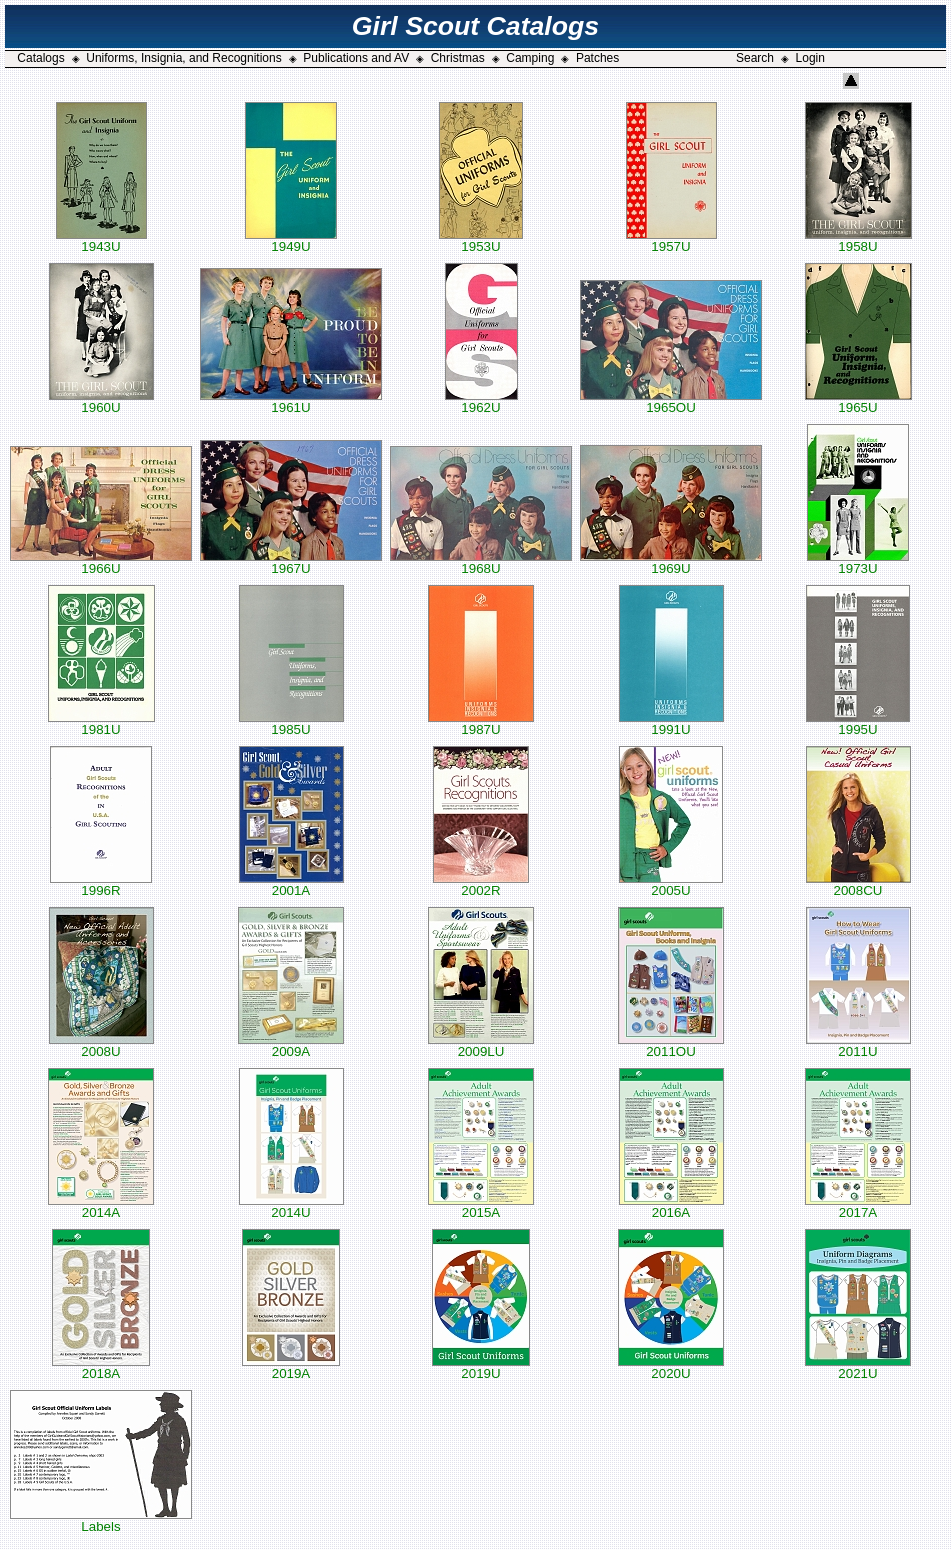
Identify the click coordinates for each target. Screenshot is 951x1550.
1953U (481, 240)
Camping (530, 58)
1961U (291, 401)
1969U (671, 562)
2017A (858, 1206)
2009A (291, 1045)
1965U (858, 401)
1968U (481, 562)
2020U (671, 1367)
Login (810, 58)
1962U (481, 401)
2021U (858, 1367)
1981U (101, 723)
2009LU (481, 1045)
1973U (858, 562)
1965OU (671, 401)
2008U (101, 1045)
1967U (291, 562)
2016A (671, 1206)
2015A (481, 1206)
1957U (671, 240)
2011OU (671, 1045)
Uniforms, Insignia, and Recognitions (183, 58)
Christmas (458, 58)
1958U (858, 240)
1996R (101, 884)
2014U (291, 1206)
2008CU (858, 884)
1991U (671, 723)
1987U (481, 723)
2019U (481, 1367)
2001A (291, 884)
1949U (291, 240)
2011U (858, 1045)
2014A (101, 1206)
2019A (291, 1367)
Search (755, 58)
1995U (858, 723)
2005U (671, 884)
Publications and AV (356, 58)
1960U (101, 401)
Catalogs (40, 58)
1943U (101, 240)
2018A (101, 1367)
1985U (291, 723)
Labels (101, 1520)
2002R (481, 884)
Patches (597, 58)
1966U (101, 562)
